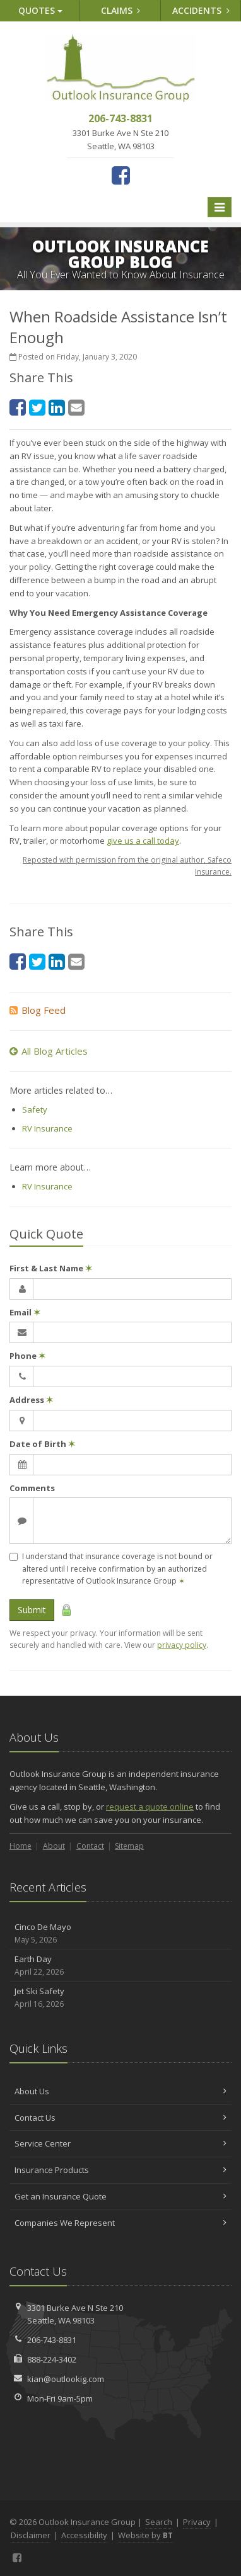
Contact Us (120, 2117)
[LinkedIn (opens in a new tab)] (57, 407)
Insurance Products (120, 2170)
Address (31, 1399)
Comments (32, 1488)
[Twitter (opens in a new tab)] (37, 407)
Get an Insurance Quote (120, 2196)
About (54, 1846)
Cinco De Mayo (120, 1933)
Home (20, 1846)
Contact (90, 1846)
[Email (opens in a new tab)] (76, 407)
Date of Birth (42, 1444)
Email (24, 1312)
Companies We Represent (120, 2222)
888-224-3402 (51, 2359)
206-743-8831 (51, 2340)
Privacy (197, 2522)
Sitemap (129, 1846)
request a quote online (150, 1806)
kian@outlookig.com (65, 2379)
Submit (32, 1610)
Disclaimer (30, 2535)
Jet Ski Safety (120, 1997)
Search (158, 2522)
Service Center (120, 2143)
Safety (34, 1109)
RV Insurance (47, 1128)
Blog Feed (37, 1010)
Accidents (201, 10)
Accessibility (84, 2535)
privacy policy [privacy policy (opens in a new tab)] (181, 1645)
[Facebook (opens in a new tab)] (121, 175)
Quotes (40, 10)
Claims (121, 10)
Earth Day (120, 1965)
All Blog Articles (48, 1051)
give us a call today (143, 840)
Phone (27, 1355)
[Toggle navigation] (220, 207)
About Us (120, 2091)
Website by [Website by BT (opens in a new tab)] (145, 2535)
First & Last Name (50, 1268)
